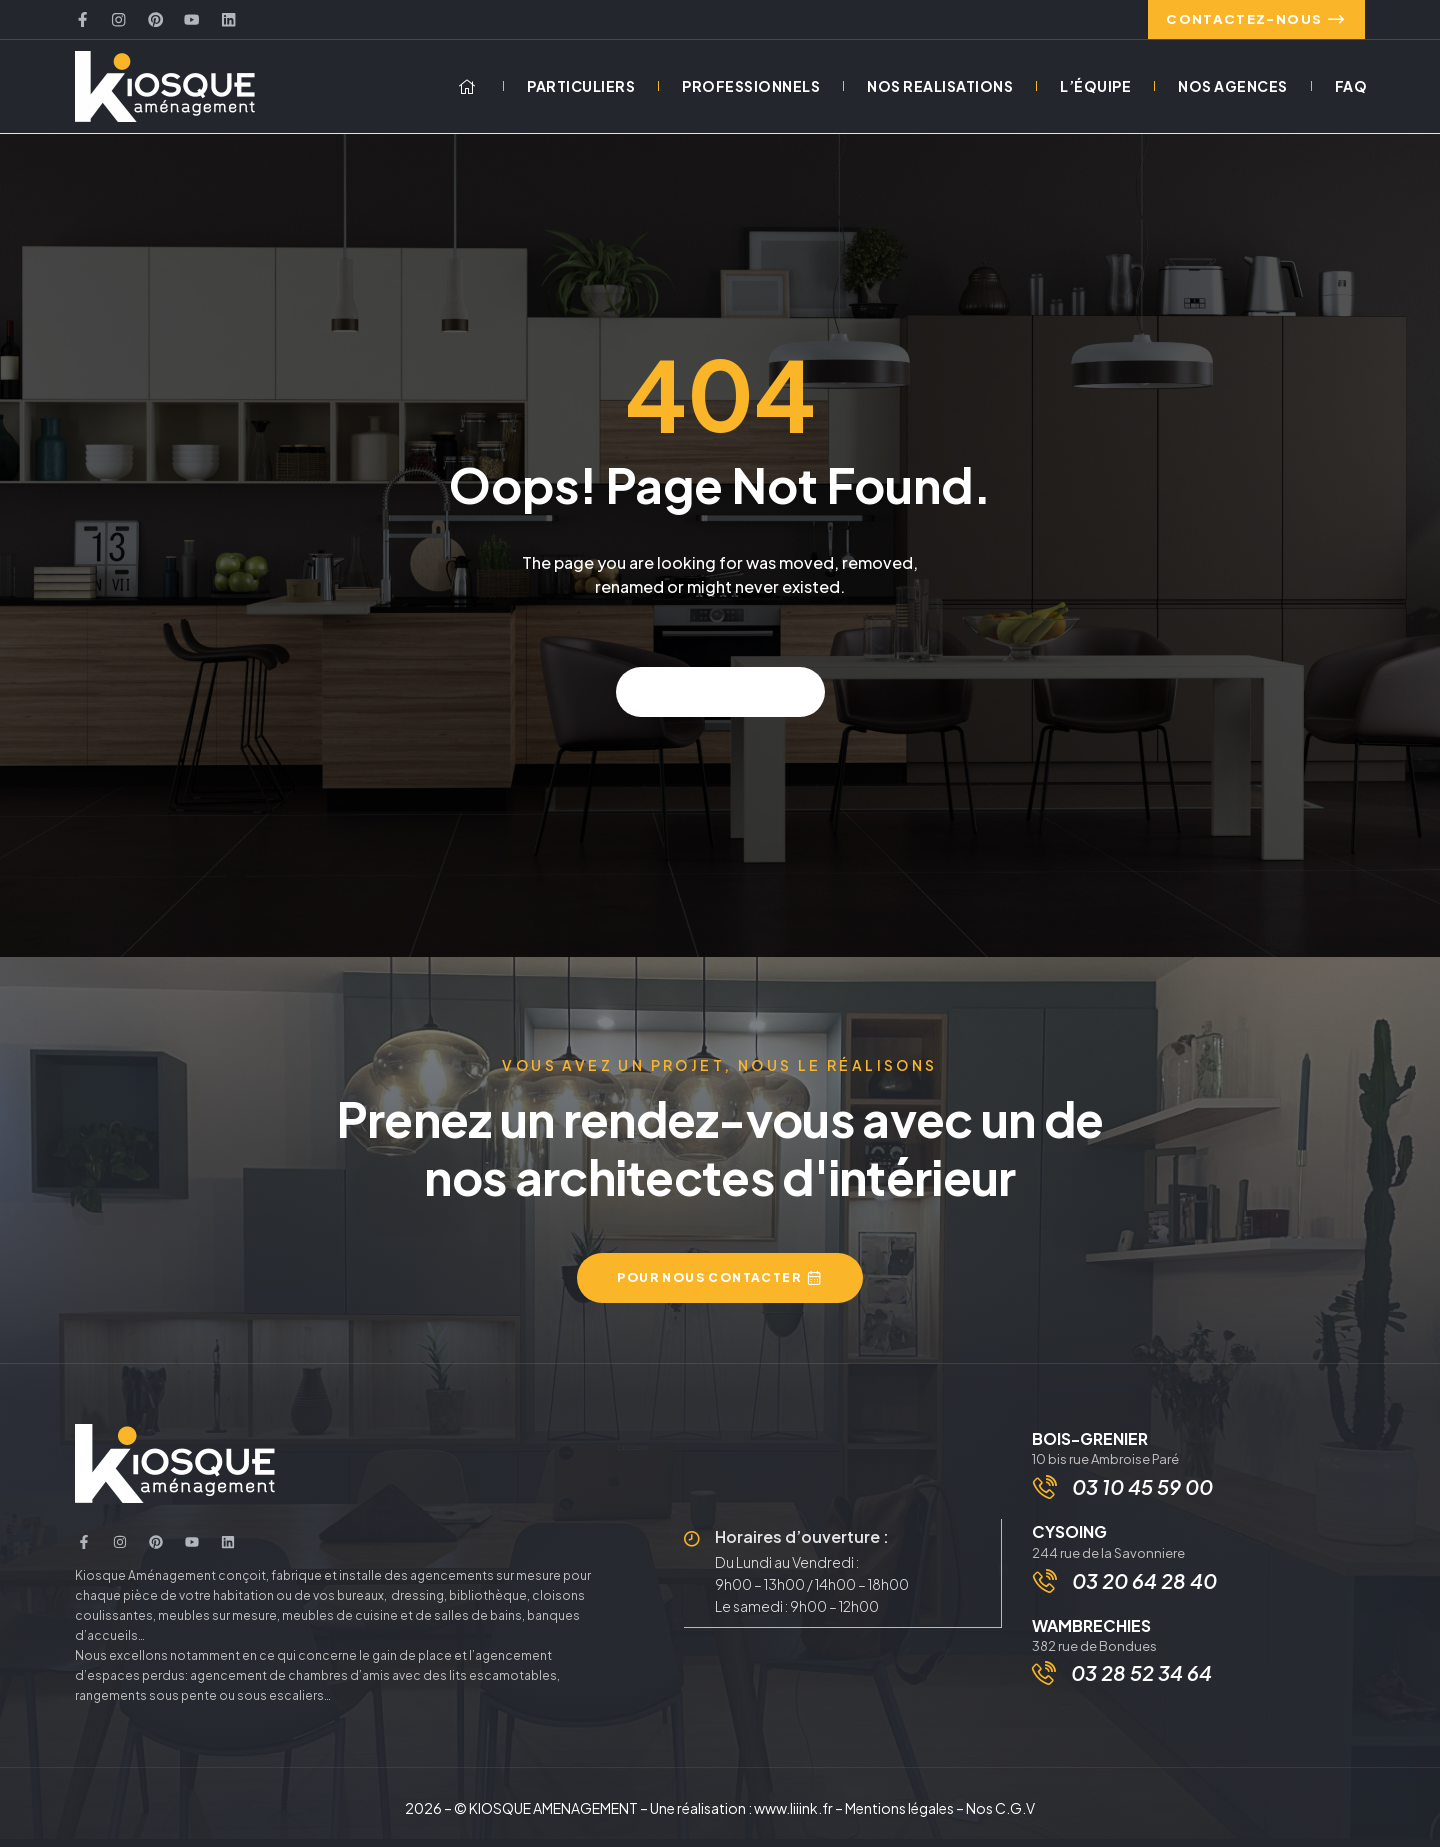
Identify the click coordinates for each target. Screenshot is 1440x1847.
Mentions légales (899, 1816)
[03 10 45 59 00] (1047, 1497)
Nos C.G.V (1000, 1816)
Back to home (720, 699)
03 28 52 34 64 (1141, 1685)
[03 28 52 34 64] (1044, 1686)
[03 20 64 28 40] (1047, 1593)
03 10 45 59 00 (1144, 1496)
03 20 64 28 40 (1146, 1592)
